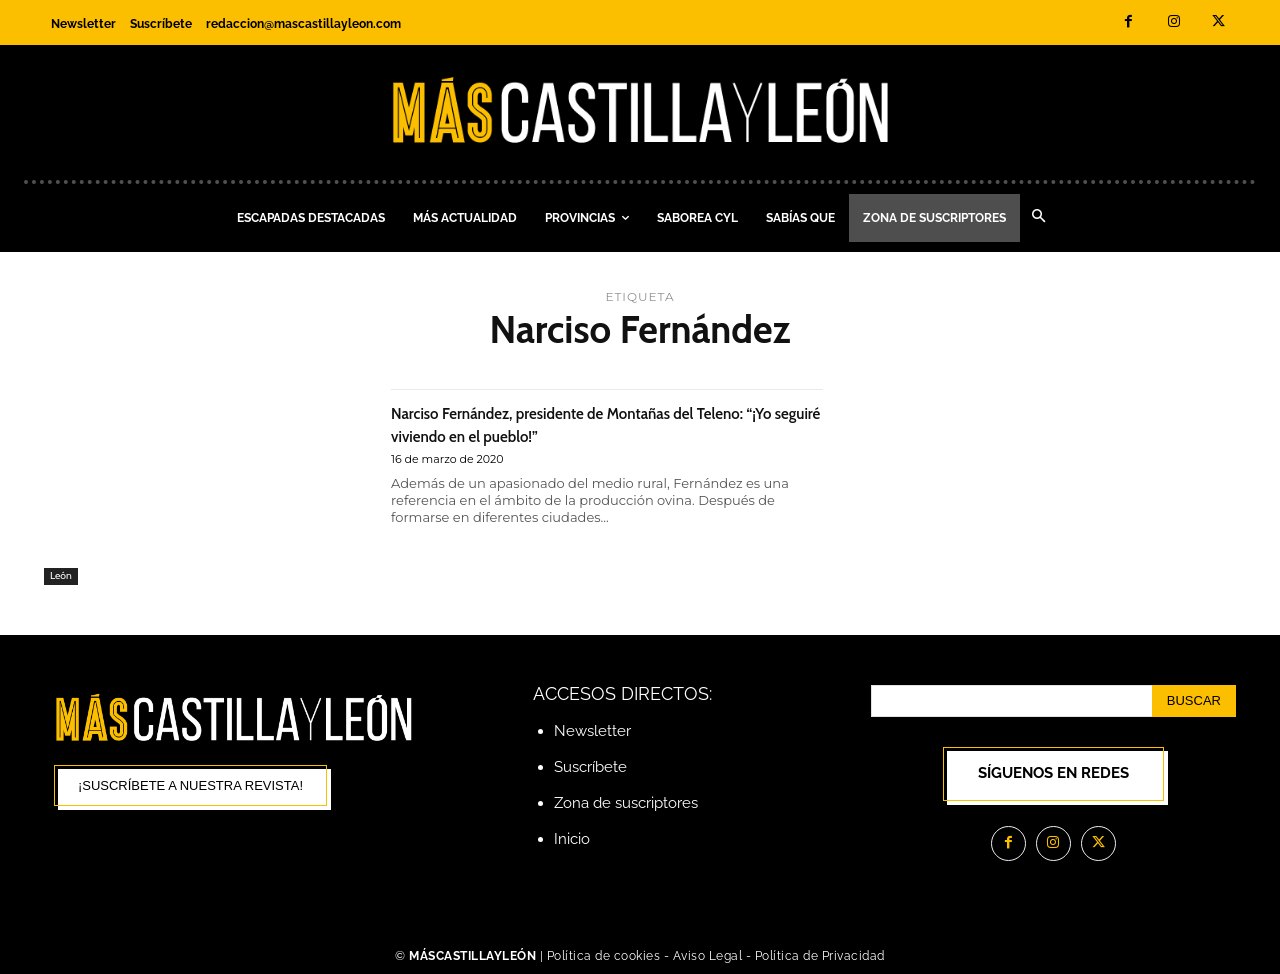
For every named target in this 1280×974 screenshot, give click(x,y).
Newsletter (592, 731)
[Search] (1194, 701)
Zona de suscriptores (626, 803)
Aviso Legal (709, 957)
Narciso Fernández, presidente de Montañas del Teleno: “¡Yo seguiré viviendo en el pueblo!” (602, 423)
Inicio (572, 839)
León (61, 575)
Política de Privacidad (820, 957)
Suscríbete (590, 767)
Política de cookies (604, 957)
